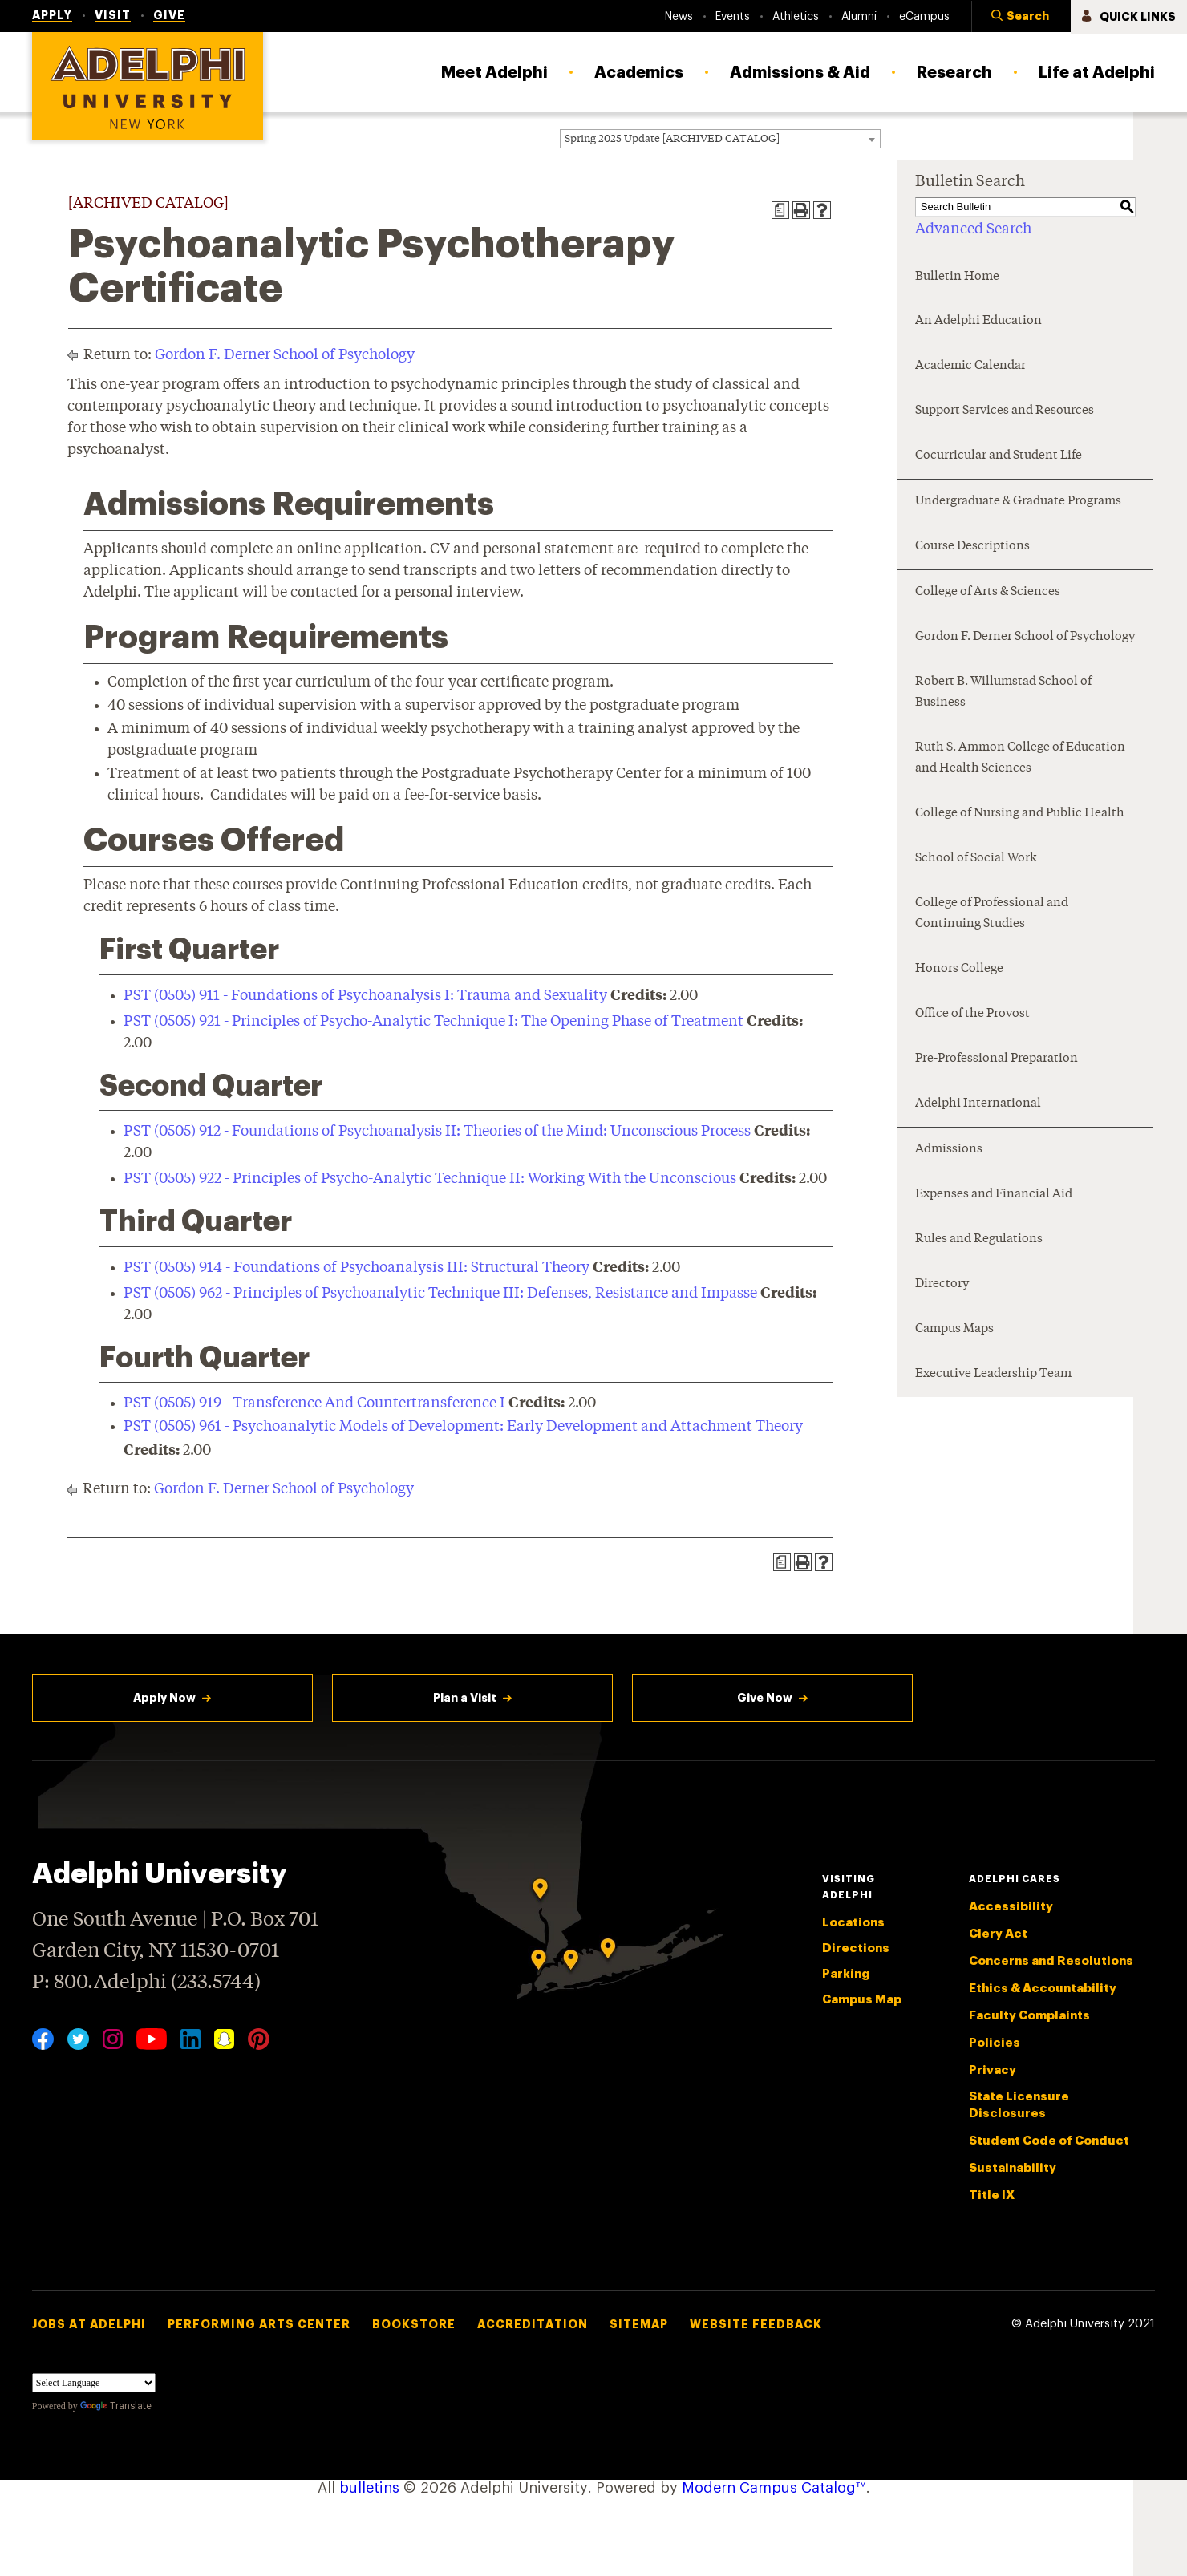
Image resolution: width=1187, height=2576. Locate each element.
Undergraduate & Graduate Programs (1018, 502)
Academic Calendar (970, 366)
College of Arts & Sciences (987, 592)
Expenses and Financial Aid (993, 1195)
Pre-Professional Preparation (996, 1059)
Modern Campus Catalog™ (774, 2488)
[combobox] (720, 138)
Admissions (948, 1150)
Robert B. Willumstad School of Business (1003, 692)
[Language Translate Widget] (94, 2382)
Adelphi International (978, 1104)
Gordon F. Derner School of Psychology (285, 355)
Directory (942, 1284)
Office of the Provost (972, 1014)
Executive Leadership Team (993, 1374)
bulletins (369, 2488)
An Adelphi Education (978, 321)
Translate (116, 2406)
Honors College (959, 969)
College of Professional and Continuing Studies (991, 913)
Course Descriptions (972, 547)
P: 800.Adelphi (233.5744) (146, 1980)
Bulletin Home (957, 277)
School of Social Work (976, 859)
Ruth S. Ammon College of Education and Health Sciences (1020, 758)
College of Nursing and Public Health (1019, 814)
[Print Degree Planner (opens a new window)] (780, 210)
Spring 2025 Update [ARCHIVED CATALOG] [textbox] (672, 139)
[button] (1021, 17)
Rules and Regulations (979, 1239)
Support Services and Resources (1004, 411)
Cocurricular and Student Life (998, 456)
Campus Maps (954, 1329)
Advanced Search (973, 229)
